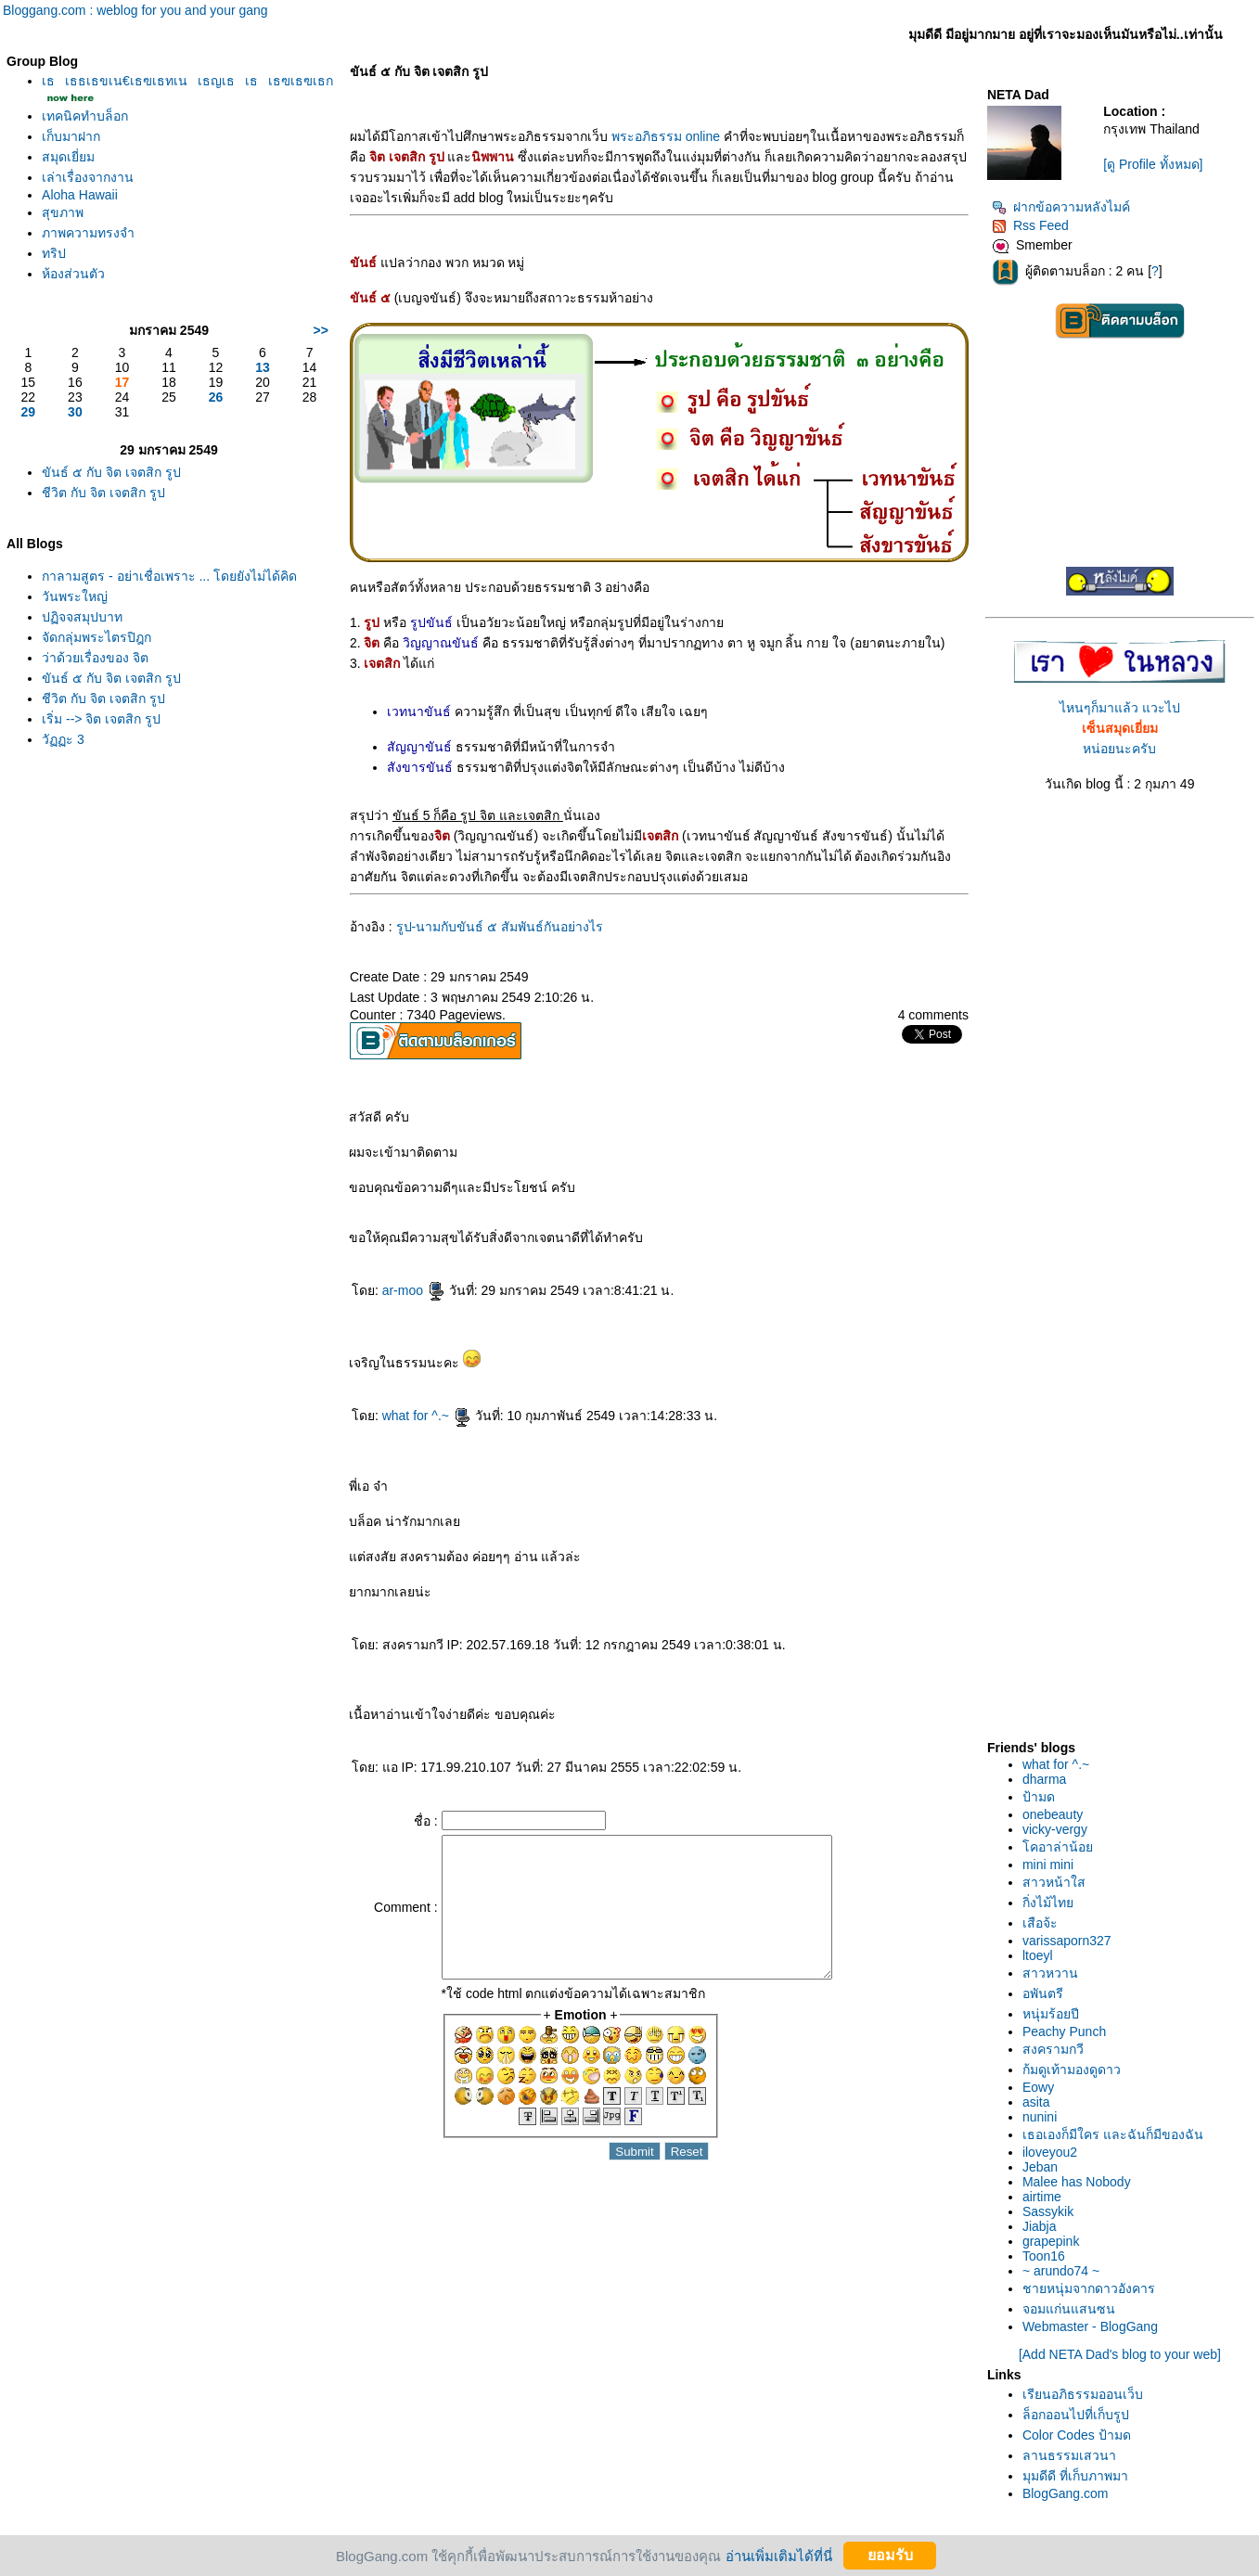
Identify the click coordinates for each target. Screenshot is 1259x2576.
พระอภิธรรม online (665, 136)
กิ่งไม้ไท (1047, 1902)
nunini (1039, 2116)
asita (1036, 2102)
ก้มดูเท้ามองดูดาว (1071, 2069)
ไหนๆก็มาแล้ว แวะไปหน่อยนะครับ (1120, 728)
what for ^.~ (426, 1415)
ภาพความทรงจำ (88, 232)
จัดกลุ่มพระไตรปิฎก (96, 637)
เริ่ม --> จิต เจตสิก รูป (101, 718)
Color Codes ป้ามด (1076, 2435)
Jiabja (1039, 2226)
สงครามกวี (1053, 2049)
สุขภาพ (63, 212)
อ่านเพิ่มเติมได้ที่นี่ (779, 2555)
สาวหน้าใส (1054, 1882)
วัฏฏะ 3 (63, 739)
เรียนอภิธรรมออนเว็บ (1082, 2394)
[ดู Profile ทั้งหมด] (1152, 164)
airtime (1041, 2196)
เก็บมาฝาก (71, 136)
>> (321, 330)
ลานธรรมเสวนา (1069, 2455)
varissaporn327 (1066, 1940)
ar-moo (413, 1290)
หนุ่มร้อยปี (1050, 2013)
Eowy (1038, 2087)
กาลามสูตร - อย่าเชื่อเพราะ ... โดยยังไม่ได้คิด (169, 576)
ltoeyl (1037, 1955)
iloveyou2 (1049, 2152)
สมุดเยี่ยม (68, 156)
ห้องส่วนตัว (73, 273)
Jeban (1040, 2166)
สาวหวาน (1050, 1973)
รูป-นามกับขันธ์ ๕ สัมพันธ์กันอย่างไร (499, 926)
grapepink (1051, 2241)
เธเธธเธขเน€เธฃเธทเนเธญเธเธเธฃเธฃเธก (187, 80)
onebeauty (1052, 1814)
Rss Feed (1030, 225)
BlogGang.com (1065, 2493)
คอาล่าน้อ (1057, 1846)
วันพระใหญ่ (75, 596)
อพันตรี (1042, 1993)
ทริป (54, 253)
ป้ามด (1038, 1796)
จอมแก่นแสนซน (1068, 2308)
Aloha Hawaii (80, 194)
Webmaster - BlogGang (1090, 2326)
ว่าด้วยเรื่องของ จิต (95, 657)
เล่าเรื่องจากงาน (88, 177)
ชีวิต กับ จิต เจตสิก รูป (103, 492)
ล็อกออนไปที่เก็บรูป (1075, 2414)
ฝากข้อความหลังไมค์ (1061, 206)
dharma (1044, 1779)
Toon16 (1043, 2256)
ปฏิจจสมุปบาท (82, 616)
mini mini (1047, 1864)
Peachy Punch (1064, 2031)
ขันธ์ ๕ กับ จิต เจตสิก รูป (111, 472)
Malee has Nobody (1076, 2181)
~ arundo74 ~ (1060, 2270)
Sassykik (1047, 2211)
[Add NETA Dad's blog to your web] (1120, 2354)
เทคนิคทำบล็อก (85, 116)
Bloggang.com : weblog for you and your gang (135, 10)
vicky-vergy (1054, 1829)
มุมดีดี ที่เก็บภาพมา (1075, 2475)
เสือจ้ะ (1040, 1923)
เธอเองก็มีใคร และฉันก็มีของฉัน (1112, 2134)
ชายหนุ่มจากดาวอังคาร (1088, 2288)
